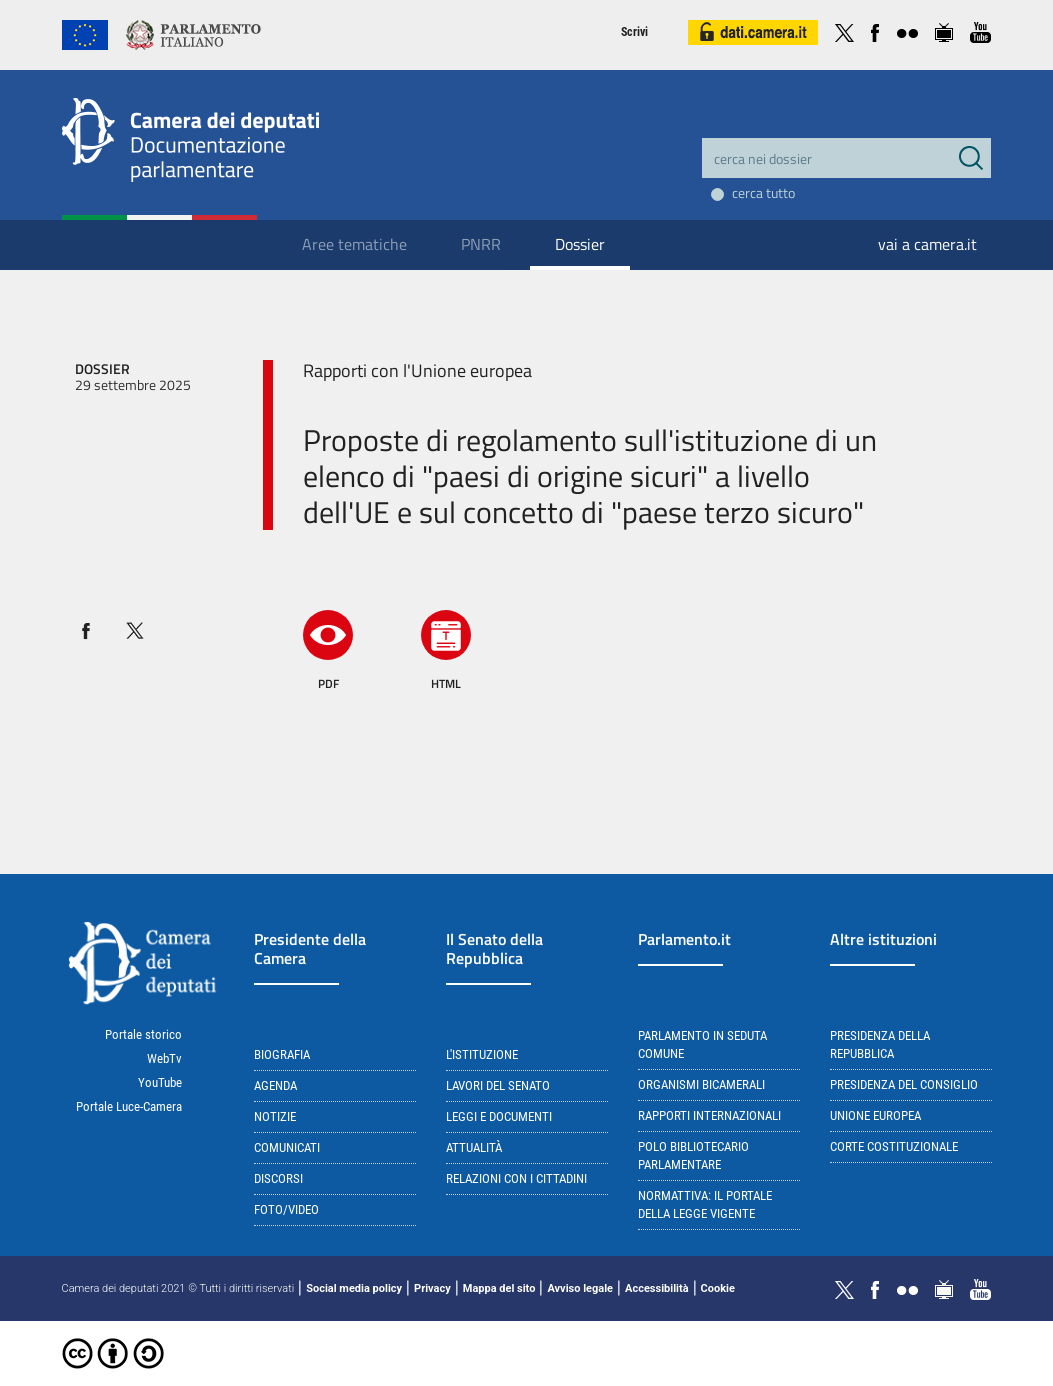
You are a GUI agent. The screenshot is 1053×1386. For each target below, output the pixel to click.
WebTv (164, 1058)
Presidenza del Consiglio (904, 1084)
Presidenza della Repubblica (880, 1044)
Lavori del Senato (498, 1085)
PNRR (481, 244)
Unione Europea (875, 1115)
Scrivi (634, 32)
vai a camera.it (927, 244)
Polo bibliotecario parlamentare (693, 1155)
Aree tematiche (354, 244)
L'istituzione (482, 1054)
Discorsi (278, 1178)
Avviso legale (580, 1288)
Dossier (580, 244)
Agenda (275, 1085)
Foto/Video (286, 1209)
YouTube (160, 1082)
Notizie (275, 1116)
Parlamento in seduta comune (702, 1044)
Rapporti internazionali (709, 1115)
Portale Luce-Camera (129, 1106)
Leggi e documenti (499, 1116)
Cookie (718, 1288)
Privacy (432, 1288)
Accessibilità (657, 1288)
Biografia (282, 1054)
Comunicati (287, 1147)
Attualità (474, 1147)
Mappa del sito (499, 1288)
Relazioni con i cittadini (516, 1178)
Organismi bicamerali (701, 1084)
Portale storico (143, 1034)
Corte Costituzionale (894, 1146)
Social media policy (354, 1288)
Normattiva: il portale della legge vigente (705, 1204)
